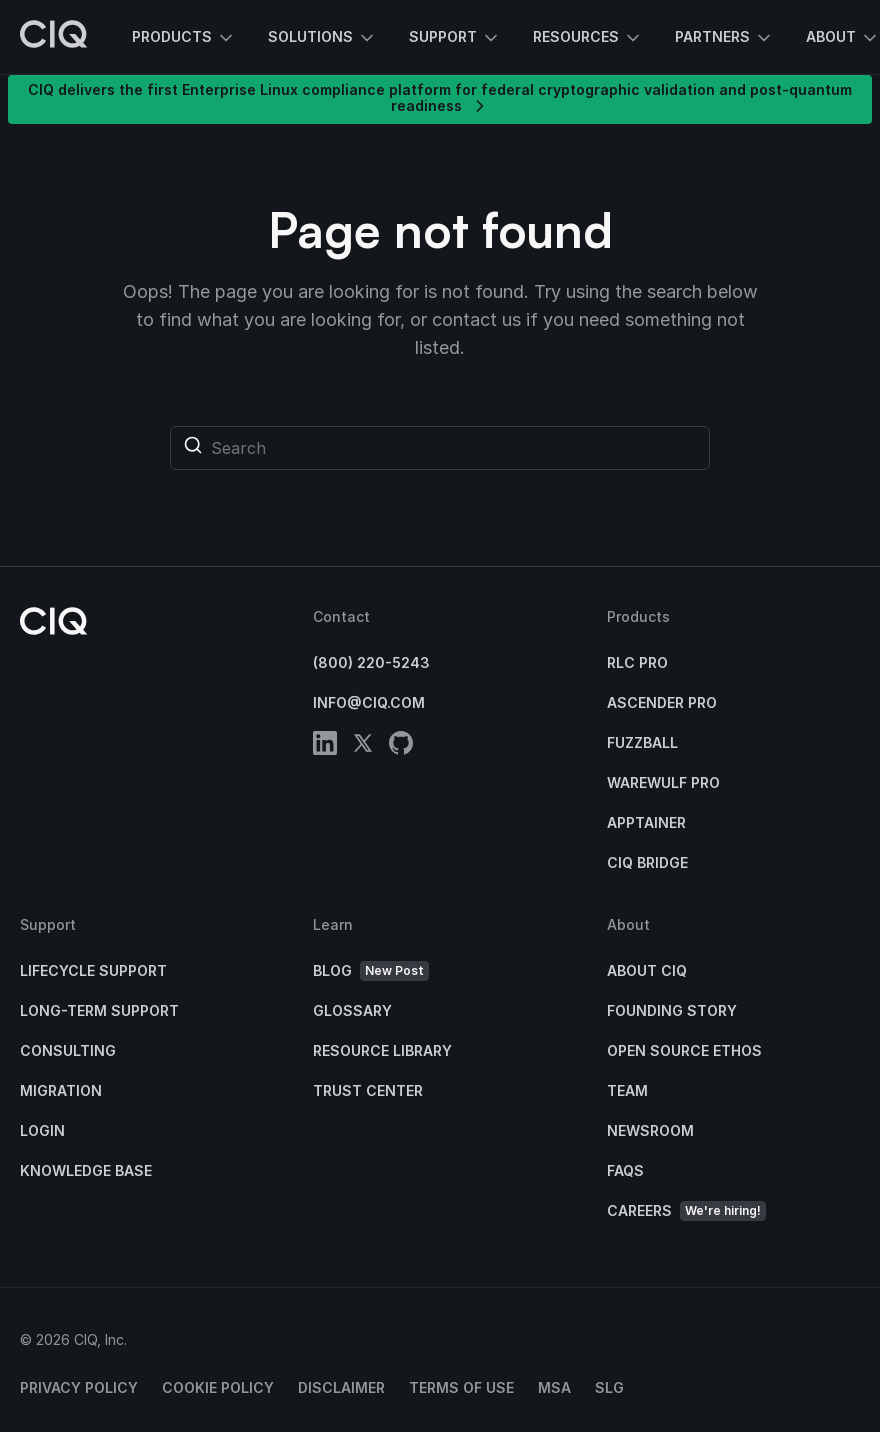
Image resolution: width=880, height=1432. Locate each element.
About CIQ (647, 970)
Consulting (68, 1050)
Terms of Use (461, 1387)
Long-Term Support (99, 1010)
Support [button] (455, 38)
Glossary (352, 1010)
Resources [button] (588, 38)
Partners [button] (724, 38)
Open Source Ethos (684, 1050)
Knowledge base (86, 1170)
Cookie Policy (218, 1387)
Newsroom (650, 1130)
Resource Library (382, 1050)
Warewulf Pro (663, 782)
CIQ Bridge (647, 862)
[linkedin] (325, 746)
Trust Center (368, 1090)
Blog (371, 971)
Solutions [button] (322, 38)
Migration (61, 1090)
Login (42, 1130)
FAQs (625, 1170)
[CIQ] (54, 37)
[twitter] (363, 746)
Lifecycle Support (93, 970)
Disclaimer (341, 1387)
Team (627, 1090)
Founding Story (672, 1010)
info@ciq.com (369, 702)
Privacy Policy (79, 1387)
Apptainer (646, 822)
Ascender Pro (662, 702)
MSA (554, 1387)
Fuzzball (642, 742)
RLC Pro (637, 662)
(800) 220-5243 (371, 662)
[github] (401, 746)
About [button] (843, 38)
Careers (686, 1211)
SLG (609, 1387)
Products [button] (184, 38)
